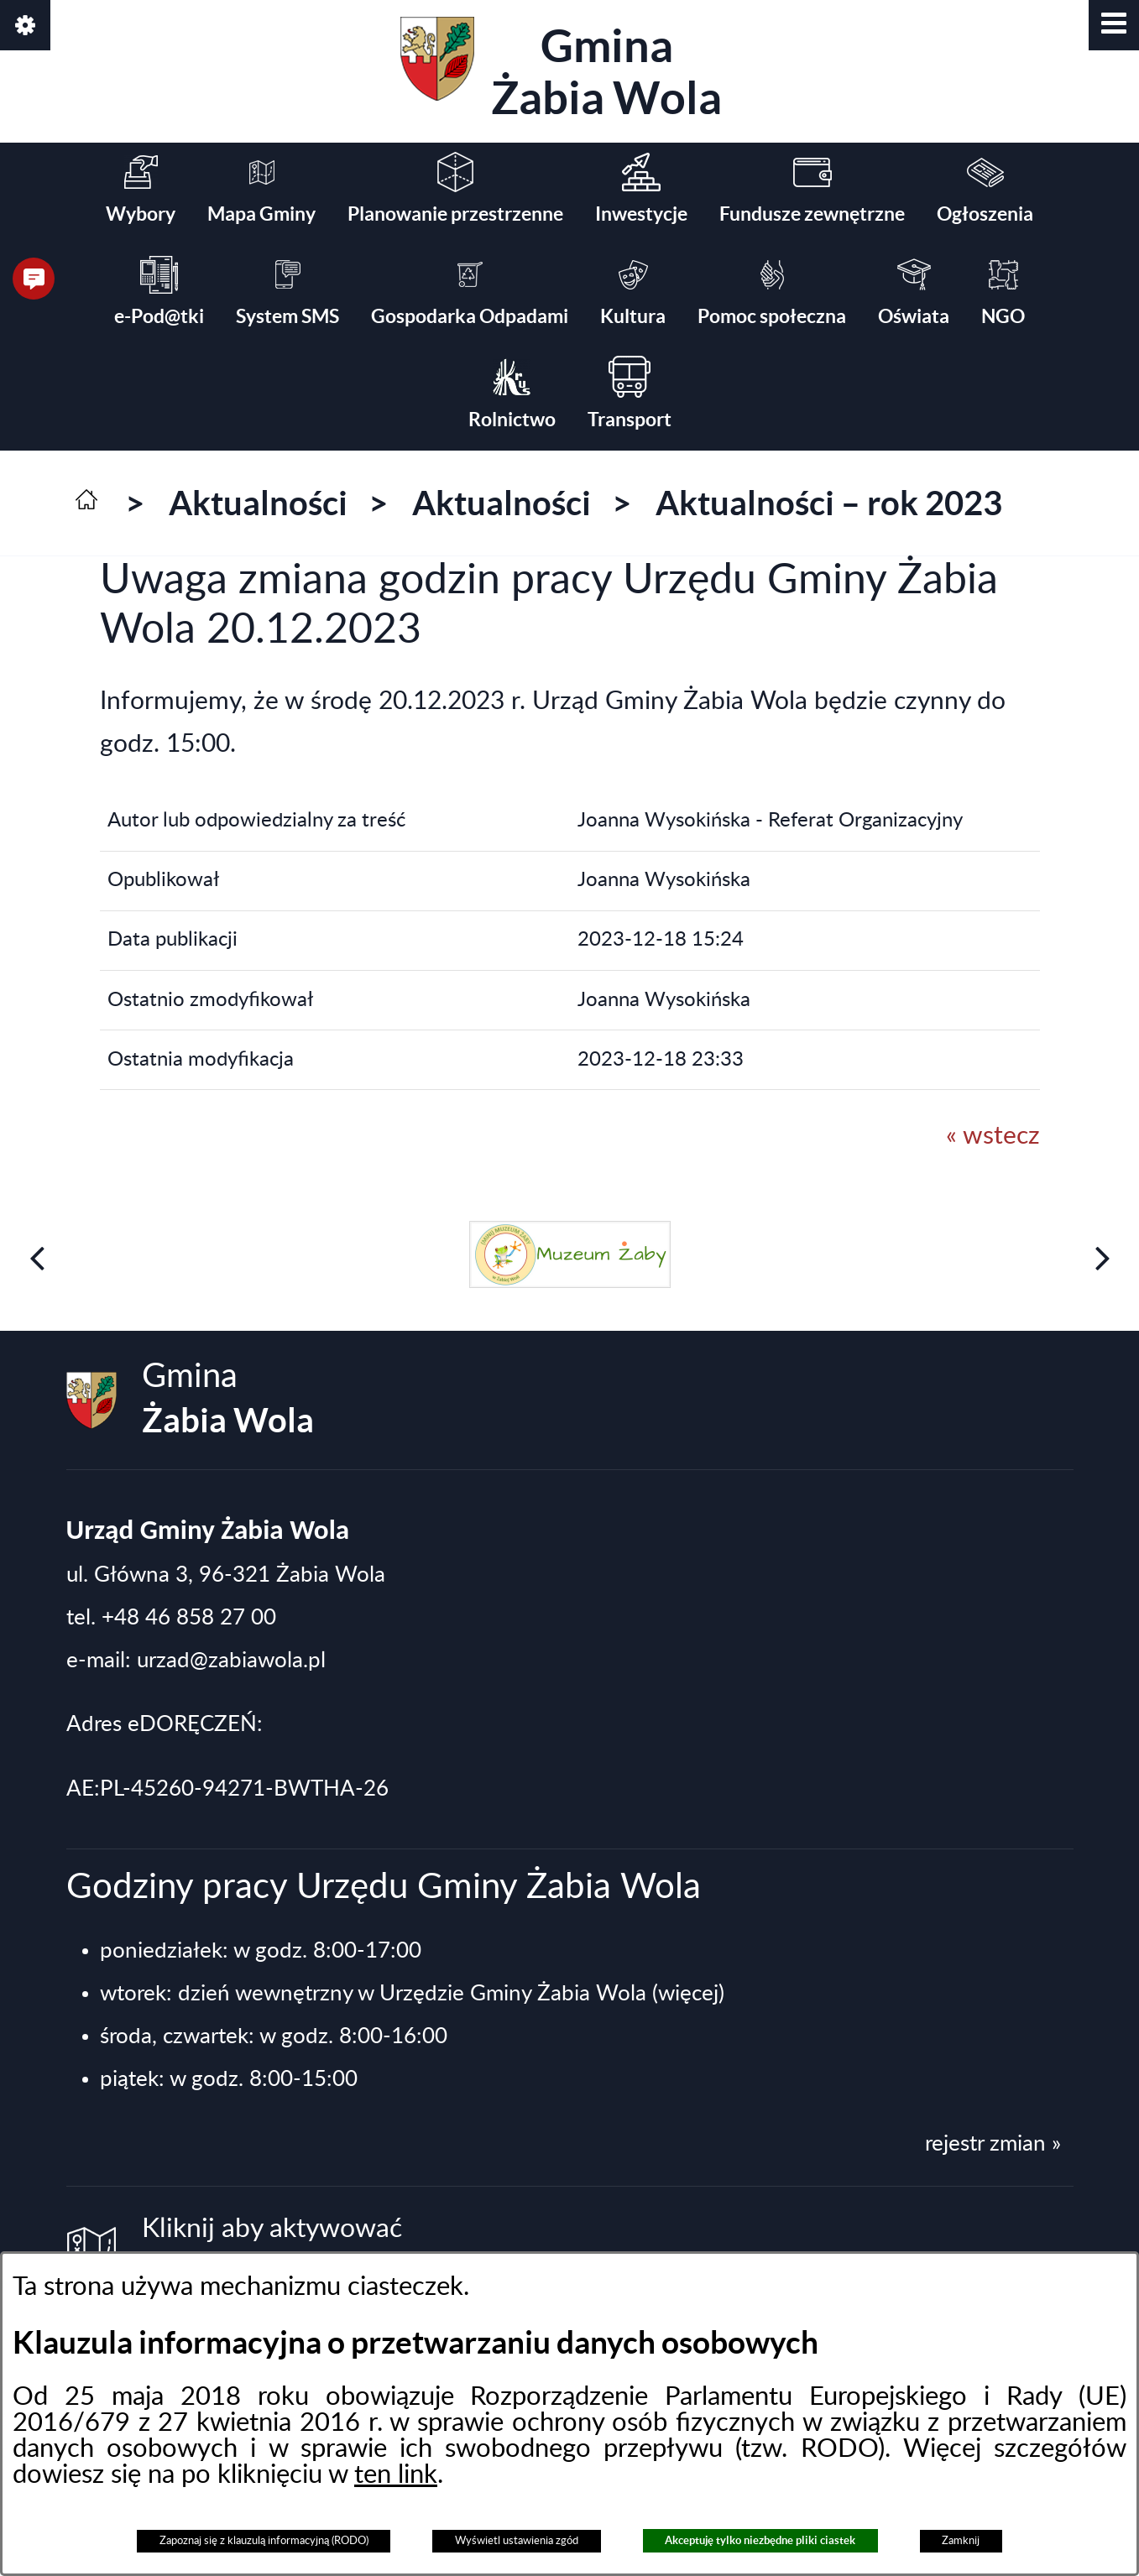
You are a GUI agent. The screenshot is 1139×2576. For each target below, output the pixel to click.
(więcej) (688, 1994)
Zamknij (961, 2541)
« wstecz (993, 1136)
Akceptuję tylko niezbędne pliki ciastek (760, 2540)
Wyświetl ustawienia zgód (516, 2541)
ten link (395, 2475)
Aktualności (258, 503)
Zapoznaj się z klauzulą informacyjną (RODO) (263, 2541)
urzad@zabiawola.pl (231, 1660)
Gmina (561, 70)
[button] (1114, 25)
